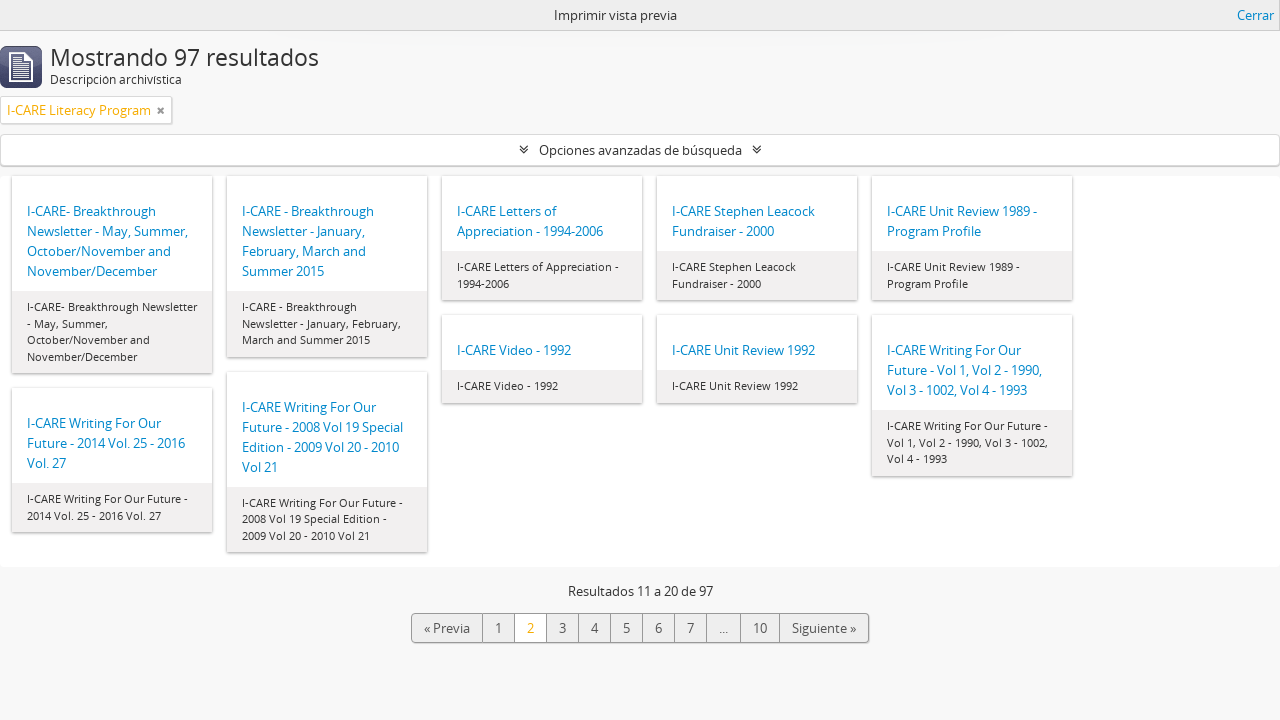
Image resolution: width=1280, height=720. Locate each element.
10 (760, 628)
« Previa (447, 628)
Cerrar (1255, 15)
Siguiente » (824, 628)
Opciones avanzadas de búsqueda (640, 150)
